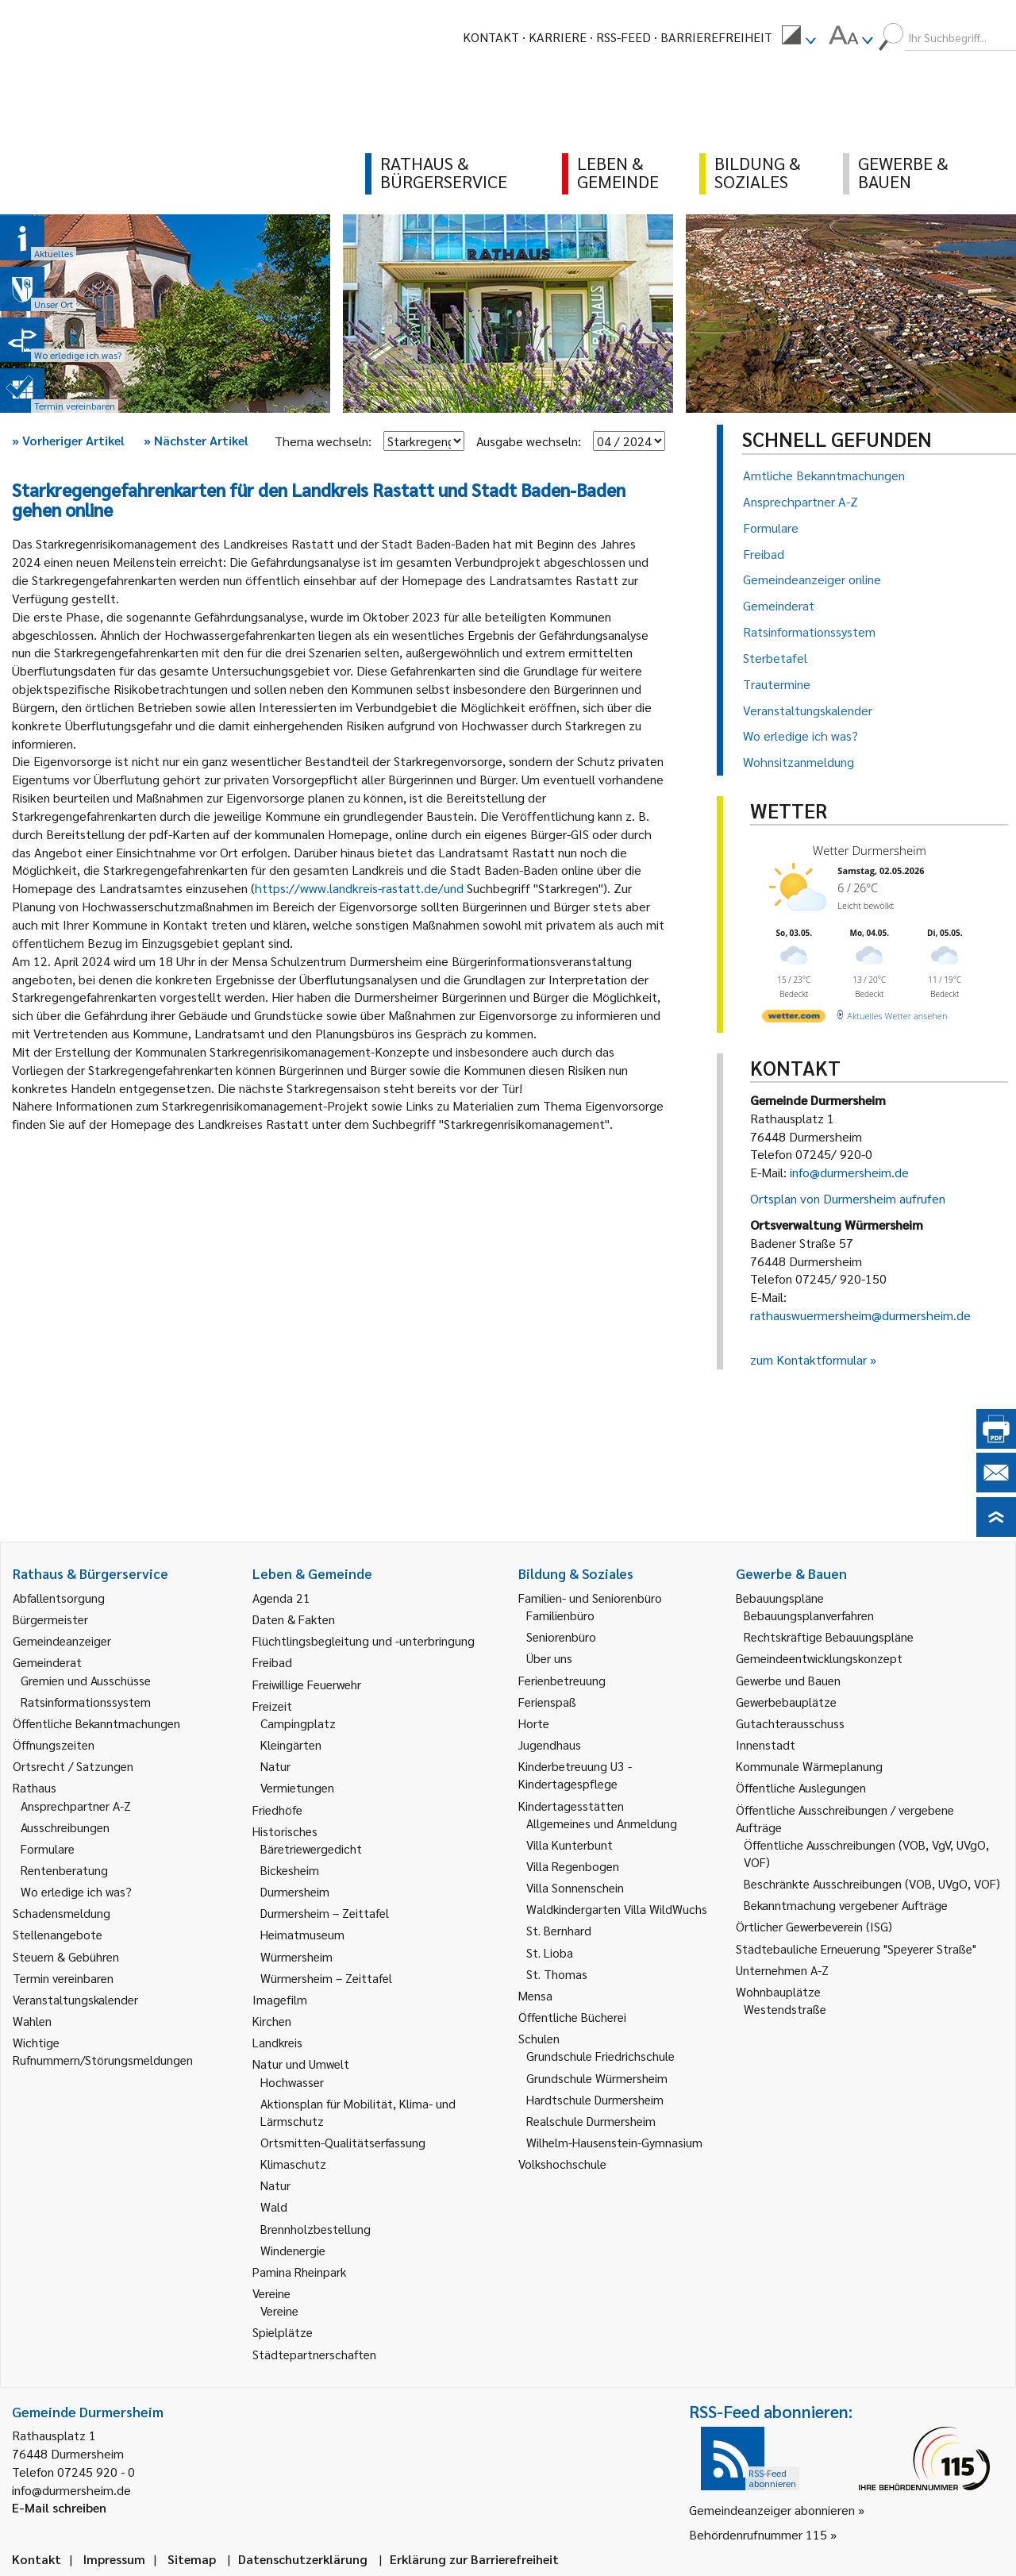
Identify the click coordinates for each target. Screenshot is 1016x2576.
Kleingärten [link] (290, 1744)
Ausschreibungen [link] (65, 1827)
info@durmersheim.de (849, 1172)
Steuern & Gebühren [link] (66, 1956)
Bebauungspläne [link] (780, 1597)
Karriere (558, 37)
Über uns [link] (549, 1658)
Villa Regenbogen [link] (572, 1866)
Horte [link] (533, 1723)
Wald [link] (273, 2206)
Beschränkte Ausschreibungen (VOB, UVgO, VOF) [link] (872, 1883)
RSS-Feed (623, 37)
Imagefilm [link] (279, 1999)
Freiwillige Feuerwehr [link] (306, 1684)
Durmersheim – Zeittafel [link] (324, 1912)
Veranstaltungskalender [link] (75, 1999)
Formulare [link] (48, 1848)
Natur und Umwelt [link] (300, 2063)
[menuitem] (798, 37)
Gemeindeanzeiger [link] (62, 1640)
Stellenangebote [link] (57, 1934)
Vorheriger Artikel (68, 440)
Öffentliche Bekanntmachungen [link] (96, 1723)
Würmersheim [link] (296, 1956)
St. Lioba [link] (549, 1952)
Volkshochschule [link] (562, 2163)
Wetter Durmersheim (869, 850)
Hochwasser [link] (292, 2082)
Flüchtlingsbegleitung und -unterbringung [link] (363, 1640)
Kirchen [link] (271, 2020)
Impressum (114, 2559)
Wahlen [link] (32, 2020)
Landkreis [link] (277, 2042)
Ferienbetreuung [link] (562, 1680)
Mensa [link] (535, 1995)
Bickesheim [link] (289, 1870)
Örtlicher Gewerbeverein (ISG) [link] (814, 1926)
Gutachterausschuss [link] (790, 1723)
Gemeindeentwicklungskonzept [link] (819, 1658)
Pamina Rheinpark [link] (299, 2271)
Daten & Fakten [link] (293, 1619)
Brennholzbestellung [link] (315, 2228)
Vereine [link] (279, 2310)
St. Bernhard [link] (558, 1930)
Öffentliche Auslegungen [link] (801, 1787)
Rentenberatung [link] (64, 1870)
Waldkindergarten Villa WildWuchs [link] (616, 1908)
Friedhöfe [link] (277, 1809)
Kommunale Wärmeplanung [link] (809, 1766)
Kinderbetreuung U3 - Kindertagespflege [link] (575, 1775)
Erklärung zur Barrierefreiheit (474, 2559)
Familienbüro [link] (560, 1615)
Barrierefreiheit (716, 37)
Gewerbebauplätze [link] (786, 1701)
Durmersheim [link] (294, 1891)
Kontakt (491, 37)
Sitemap (191, 2559)
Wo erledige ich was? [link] (76, 1891)
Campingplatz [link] (298, 1723)
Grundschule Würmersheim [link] (597, 2078)
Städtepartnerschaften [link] (314, 2354)
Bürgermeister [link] (50, 1619)
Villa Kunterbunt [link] (569, 1844)
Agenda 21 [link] (281, 1597)
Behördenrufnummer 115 (758, 2534)
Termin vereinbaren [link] (63, 1978)
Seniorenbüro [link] (561, 1636)
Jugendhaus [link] (549, 1744)
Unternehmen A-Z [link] (782, 1970)
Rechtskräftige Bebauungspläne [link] (829, 1636)
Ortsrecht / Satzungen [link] (73, 1766)
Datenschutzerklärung (303, 2559)
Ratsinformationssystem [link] (86, 1701)
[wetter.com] (794, 1019)
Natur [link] (275, 1766)
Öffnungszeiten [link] (53, 1744)
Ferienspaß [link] (547, 1701)
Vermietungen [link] (297, 1787)
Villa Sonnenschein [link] (575, 1887)
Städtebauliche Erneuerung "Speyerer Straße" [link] (856, 1948)
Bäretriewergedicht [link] (311, 1848)
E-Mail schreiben (59, 2507)
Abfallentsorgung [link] (59, 1597)
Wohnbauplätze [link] (778, 1991)
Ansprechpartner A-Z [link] (76, 1805)
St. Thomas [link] (556, 1974)
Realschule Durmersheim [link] (591, 2120)
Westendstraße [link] (785, 2008)
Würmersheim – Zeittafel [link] (326, 1978)
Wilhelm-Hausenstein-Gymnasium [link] (614, 2142)
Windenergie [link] (292, 2250)
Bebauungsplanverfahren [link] (809, 1615)
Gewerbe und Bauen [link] (788, 1680)
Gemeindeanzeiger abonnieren (772, 2509)
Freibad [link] (272, 1662)
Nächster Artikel (196, 440)
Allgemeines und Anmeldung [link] (601, 1823)
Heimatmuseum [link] (302, 1934)
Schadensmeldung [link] (61, 1912)
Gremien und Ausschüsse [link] (86, 1680)
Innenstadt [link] (765, 1744)
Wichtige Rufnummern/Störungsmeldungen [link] (103, 2051)
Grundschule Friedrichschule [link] (600, 2055)
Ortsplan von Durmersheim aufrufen (847, 1198)
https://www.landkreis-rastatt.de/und (359, 888)
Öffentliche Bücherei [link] (572, 2016)
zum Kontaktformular (808, 1359)
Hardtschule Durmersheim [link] (595, 2099)
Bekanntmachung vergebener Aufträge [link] (846, 1904)
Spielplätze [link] (282, 2332)
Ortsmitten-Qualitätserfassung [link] (342, 2142)
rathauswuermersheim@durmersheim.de (860, 1315)
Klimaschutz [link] (293, 2163)
